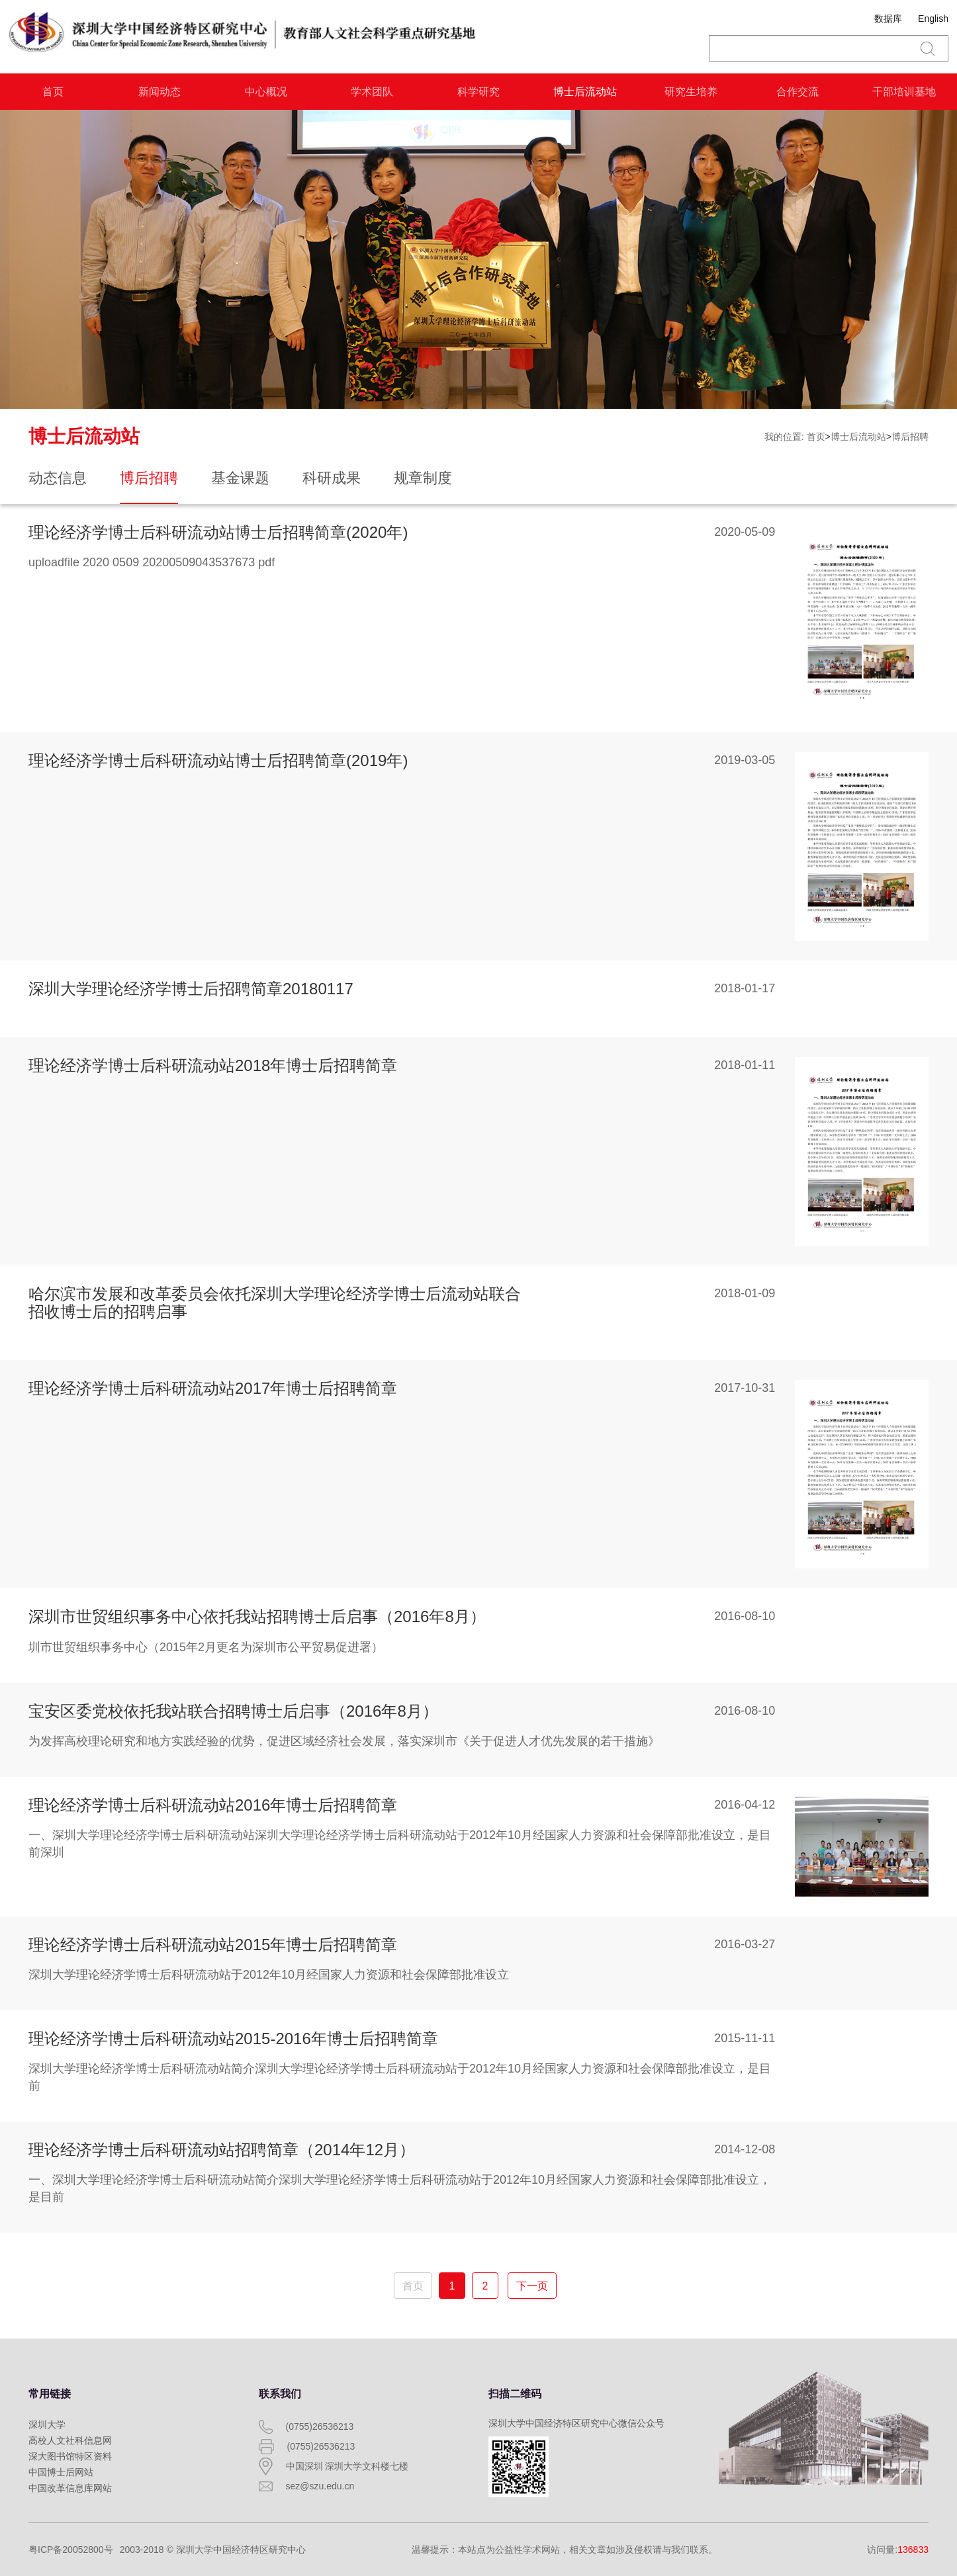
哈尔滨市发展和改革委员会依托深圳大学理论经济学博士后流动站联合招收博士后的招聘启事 (274, 1302)
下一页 (532, 2286)
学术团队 (372, 91)
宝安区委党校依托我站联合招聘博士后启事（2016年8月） (233, 1711)
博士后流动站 (585, 91)
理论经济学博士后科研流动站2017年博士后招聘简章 (212, 1388)
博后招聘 (910, 436)
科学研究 (478, 91)
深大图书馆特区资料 (70, 2456)
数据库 (888, 18)
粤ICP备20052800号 (70, 2549)
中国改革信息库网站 (70, 2488)
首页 (53, 91)
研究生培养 (690, 91)
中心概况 (266, 91)
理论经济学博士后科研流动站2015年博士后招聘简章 (212, 1944)
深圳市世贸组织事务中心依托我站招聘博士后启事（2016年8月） (257, 1616)
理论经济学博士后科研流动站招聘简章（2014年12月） (221, 2150)
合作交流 (797, 91)
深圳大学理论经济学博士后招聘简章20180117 (190, 989)
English (933, 18)
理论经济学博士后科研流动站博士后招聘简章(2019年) (218, 760)
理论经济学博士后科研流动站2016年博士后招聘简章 (212, 1805)
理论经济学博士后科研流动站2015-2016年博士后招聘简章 (233, 2038)
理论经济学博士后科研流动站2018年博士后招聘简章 (212, 1065)
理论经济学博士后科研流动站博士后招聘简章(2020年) (218, 532)
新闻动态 (159, 91)
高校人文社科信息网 (70, 2440)
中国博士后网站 (60, 2472)
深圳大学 (47, 2424)
